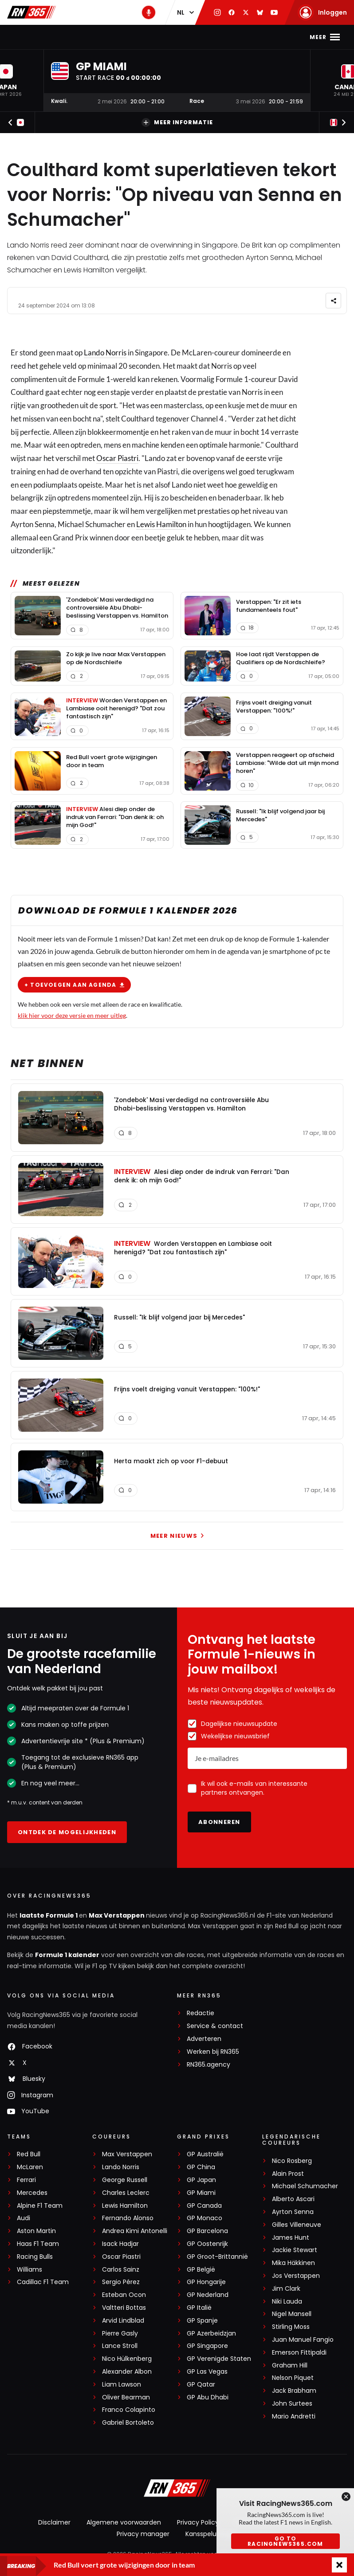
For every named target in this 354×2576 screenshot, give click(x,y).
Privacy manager (143, 2533)
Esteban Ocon (124, 2295)
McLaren (30, 2167)
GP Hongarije (206, 2282)
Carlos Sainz (120, 2269)
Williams (29, 2269)
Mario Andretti (293, 2416)
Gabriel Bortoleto (128, 2422)
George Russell (124, 2180)
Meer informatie (177, 122)
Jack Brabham (294, 2391)
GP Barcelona (207, 2231)
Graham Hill (289, 2365)
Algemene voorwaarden (124, 2522)
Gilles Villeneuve (296, 2225)
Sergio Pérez (121, 2282)
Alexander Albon (127, 2371)
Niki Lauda (287, 2301)
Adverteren (204, 2039)
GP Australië (205, 2154)
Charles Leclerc (125, 2193)
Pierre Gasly (120, 2333)
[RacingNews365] (177, 2489)
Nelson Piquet (293, 2378)
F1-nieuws (52, 37)
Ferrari (26, 2180)
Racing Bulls (35, 2257)
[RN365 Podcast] (148, 12)
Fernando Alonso (127, 2218)
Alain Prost (288, 2174)
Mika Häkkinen (293, 2263)
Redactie (200, 2013)
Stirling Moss (291, 2327)
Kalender (163, 37)
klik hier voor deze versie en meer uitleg (72, 1015)
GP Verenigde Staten (219, 2359)
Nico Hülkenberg (127, 2359)
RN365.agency (208, 2064)
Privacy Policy (198, 2522)
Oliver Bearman (126, 2397)
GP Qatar (201, 2384)
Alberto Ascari (293, 2199)
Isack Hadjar (120, 2244)
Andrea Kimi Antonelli (134, 2231)
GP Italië (199, 2308)
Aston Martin (36, 2231)
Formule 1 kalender (67, 1954)
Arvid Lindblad (123, 2320)
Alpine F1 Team (40, 2206)
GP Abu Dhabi (207, 2397)
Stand (200, 37)
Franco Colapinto (128, 2410)
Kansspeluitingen (211, 2533)
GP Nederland (207, 2295)
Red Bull (28, 2154)
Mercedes (32, 2193)
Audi (23, 2218)
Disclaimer (54, 2522)
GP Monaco (204, 2218)
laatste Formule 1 (49, 1915)
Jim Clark (286, 2288)
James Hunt (290, 2237)
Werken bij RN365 (213, 2052)
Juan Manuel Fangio (303, 2340)
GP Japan (201, 2180)
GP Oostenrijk (207, 2244)
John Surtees (292, 2403)
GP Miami (201, 2193)
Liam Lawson (121, 2384)
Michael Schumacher (305, 2186)
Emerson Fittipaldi (299, 2352)
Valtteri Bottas (124, 2308)
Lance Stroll (120, 2346)
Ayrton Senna (293, 2212)
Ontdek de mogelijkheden (67, 1832)
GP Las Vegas (207, 2371)
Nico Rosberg (292, 2161)
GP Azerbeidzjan (211, 2333)
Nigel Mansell (291, 2314)
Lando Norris (105, 352)
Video (273, 37)
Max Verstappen (108, 37)
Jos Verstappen (296, 2276)
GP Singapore (207, 2346)
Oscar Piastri (117, 458)
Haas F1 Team (38, 2244)
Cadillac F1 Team (43, 2282)
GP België (201, 2269)
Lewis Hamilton (161, 524)
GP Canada (204, 2206)
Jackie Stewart (294, 2250)
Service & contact (215, 2026)
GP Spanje (202, 2320)
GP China (201, 2167)
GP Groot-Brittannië (217, 2257)
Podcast (237, 37)
